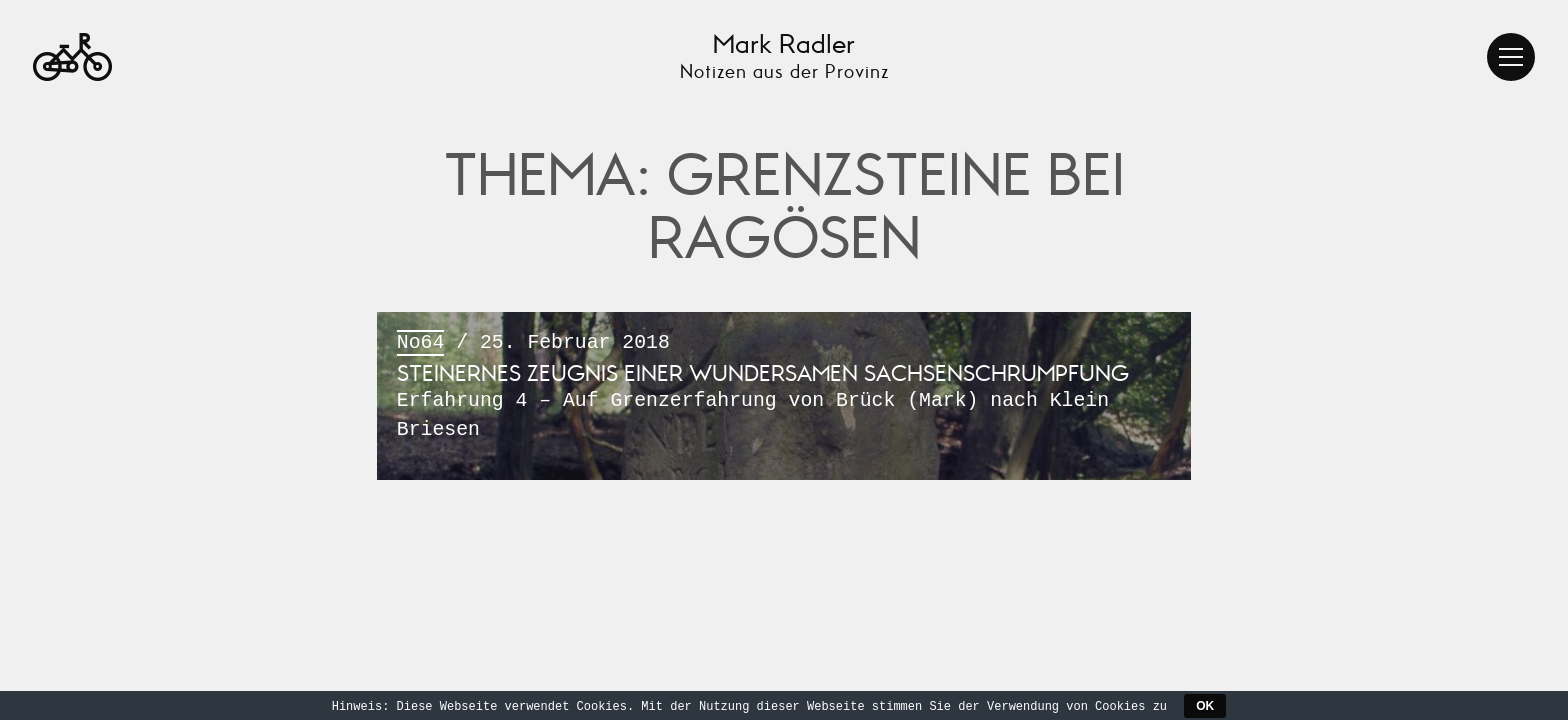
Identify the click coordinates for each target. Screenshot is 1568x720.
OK (1205, 706)
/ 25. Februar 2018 (784, 388)
